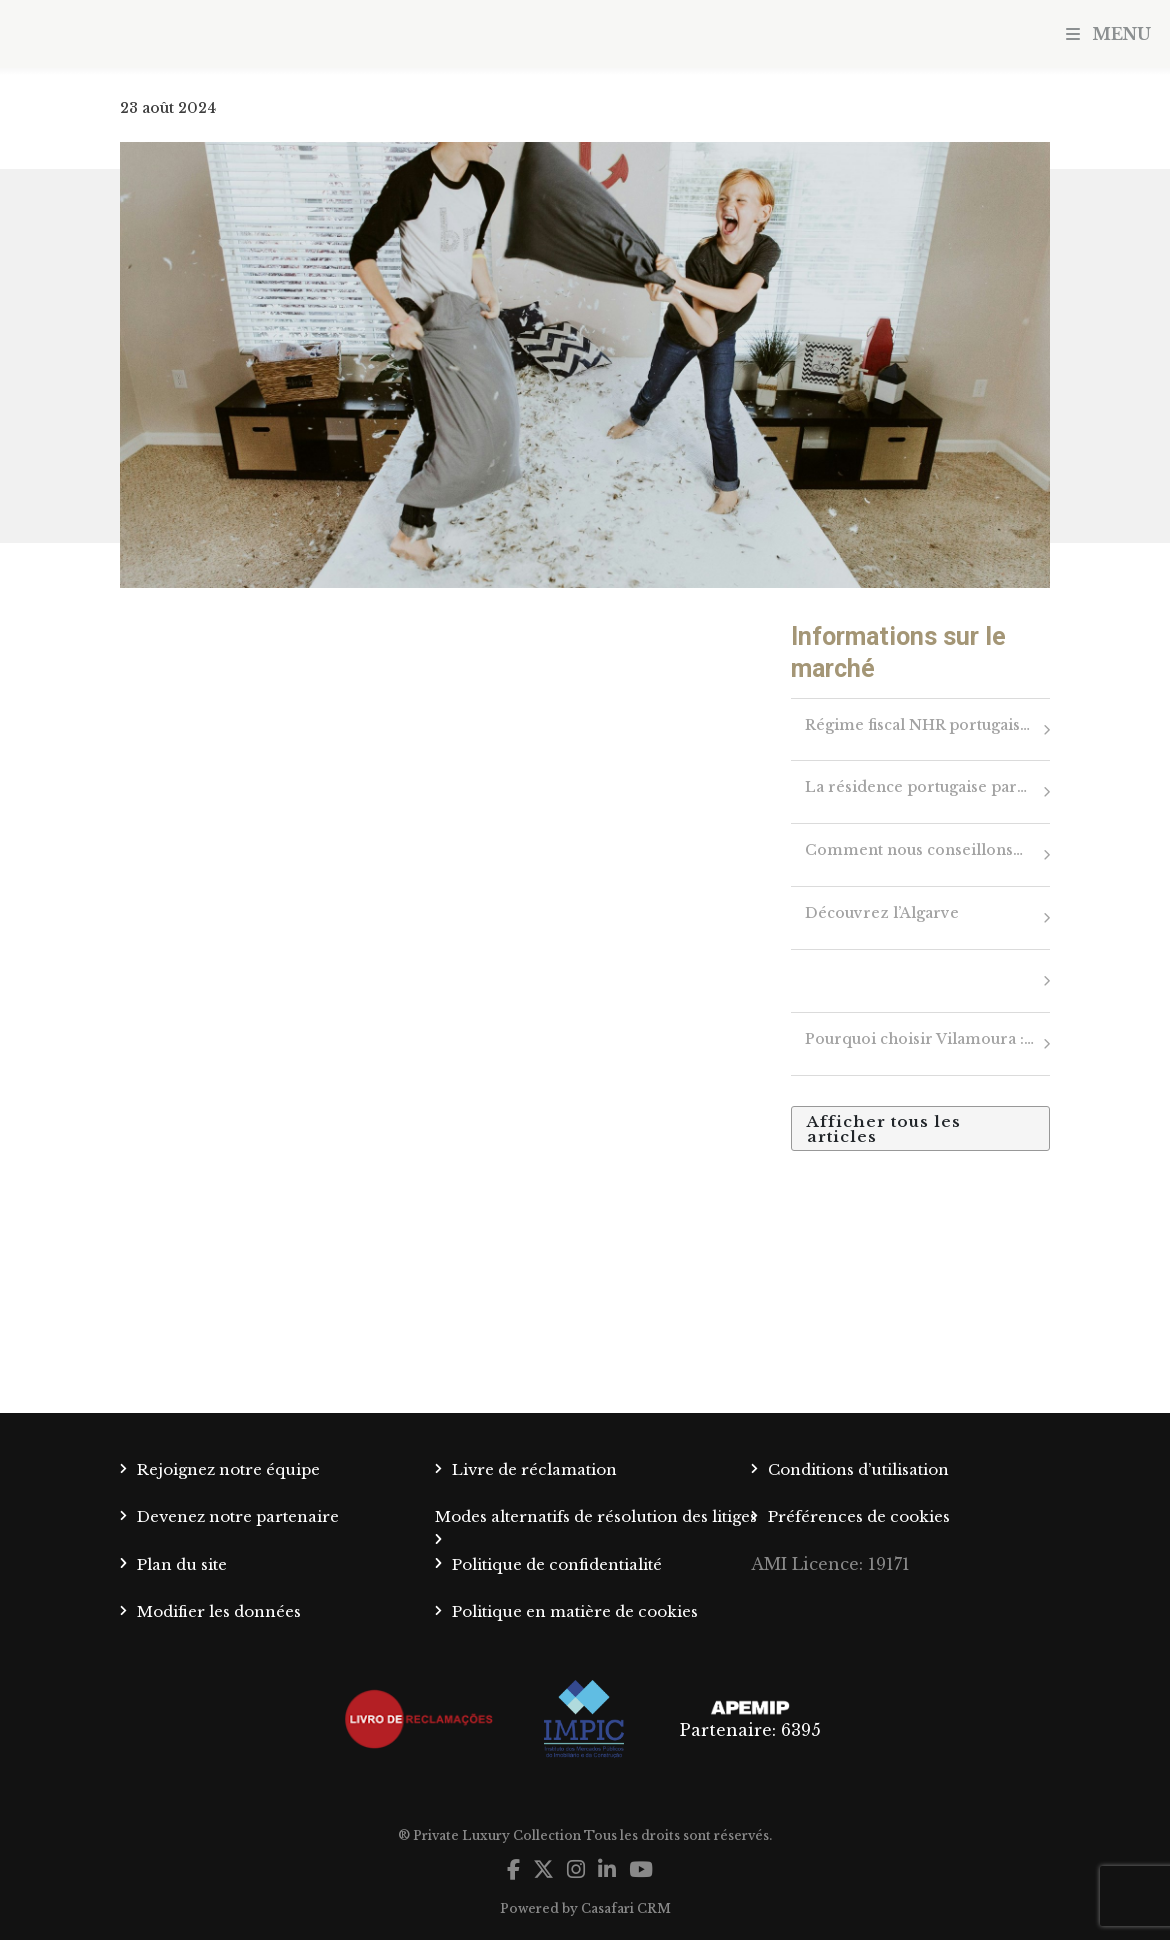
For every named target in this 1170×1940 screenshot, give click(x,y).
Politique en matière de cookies (575, 1611)
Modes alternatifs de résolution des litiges (596, 1516)
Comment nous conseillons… (914, 850)
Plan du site (182, 1564)
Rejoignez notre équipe (228, 1469)
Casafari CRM (626, 1908)
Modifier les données (219, 1611)
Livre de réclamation (534, 1469)
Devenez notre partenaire (238, 1516)
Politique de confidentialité (557, 1564)
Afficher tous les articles (884, 1129)
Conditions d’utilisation (858, 1469)
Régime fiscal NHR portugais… (917, 725)
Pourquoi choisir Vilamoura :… (919, 1039)
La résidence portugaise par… (916, 787)
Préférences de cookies (859, 1516)
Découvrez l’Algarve (882, 913)
